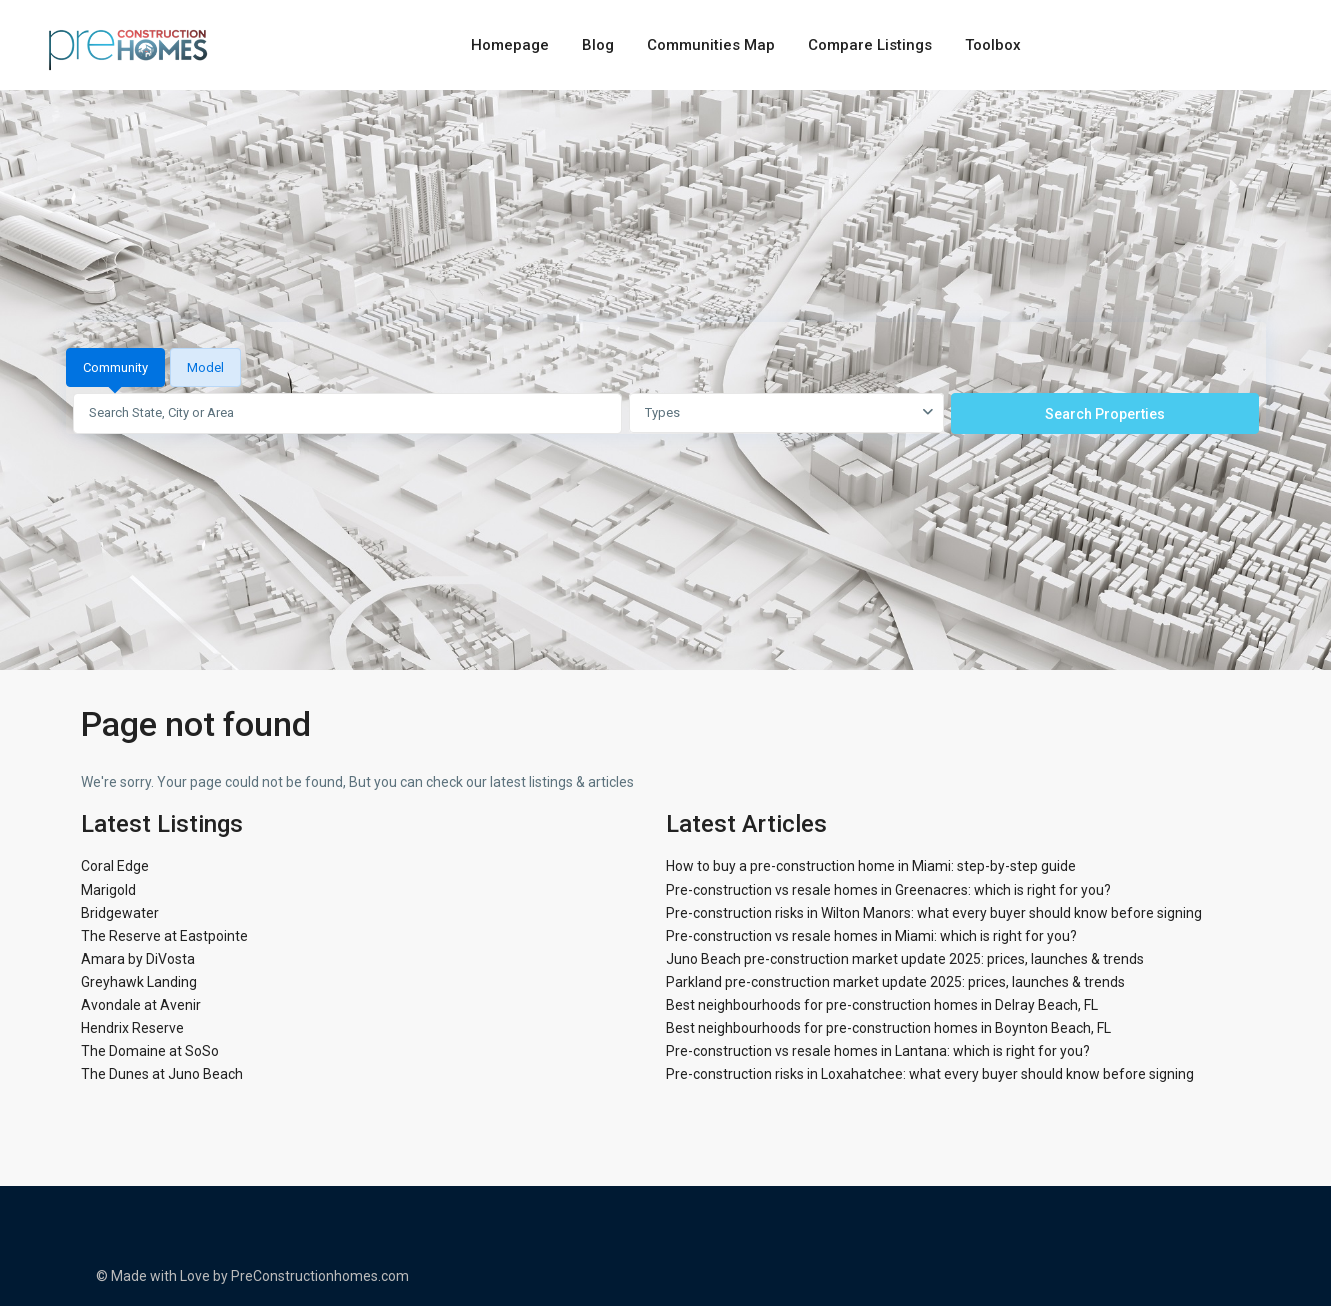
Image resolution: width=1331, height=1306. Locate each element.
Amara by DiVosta (138, 959)
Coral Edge (115, 866)
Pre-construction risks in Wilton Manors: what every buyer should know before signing (934, 913)
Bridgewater (120, 913)
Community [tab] (115, 367)
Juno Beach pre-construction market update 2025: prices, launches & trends (905, 959)
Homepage (510, 45)
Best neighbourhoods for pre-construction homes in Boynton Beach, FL (888, 1028)
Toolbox (993, 45)
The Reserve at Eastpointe (164, 936)
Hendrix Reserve (132, 1028)
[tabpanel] (666, 413)
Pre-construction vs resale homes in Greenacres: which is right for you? (888, 890)
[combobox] (786, 413)
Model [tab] (205, 367)
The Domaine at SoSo (150, 1051)
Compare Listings (870, 45)
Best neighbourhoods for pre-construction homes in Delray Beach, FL (882, 1005)
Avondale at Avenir (141, 1005)
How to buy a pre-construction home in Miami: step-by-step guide (871, 866)
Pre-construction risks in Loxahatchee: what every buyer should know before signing (930, 1074)
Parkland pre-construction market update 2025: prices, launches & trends (895, 982)
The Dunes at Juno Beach (162, 1074)
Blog (598, 45)
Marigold (108, 890)
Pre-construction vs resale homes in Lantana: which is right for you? (878, 1051)
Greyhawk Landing (139, 982)
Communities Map (711, 45)
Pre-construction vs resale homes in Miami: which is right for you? (871, 936)
